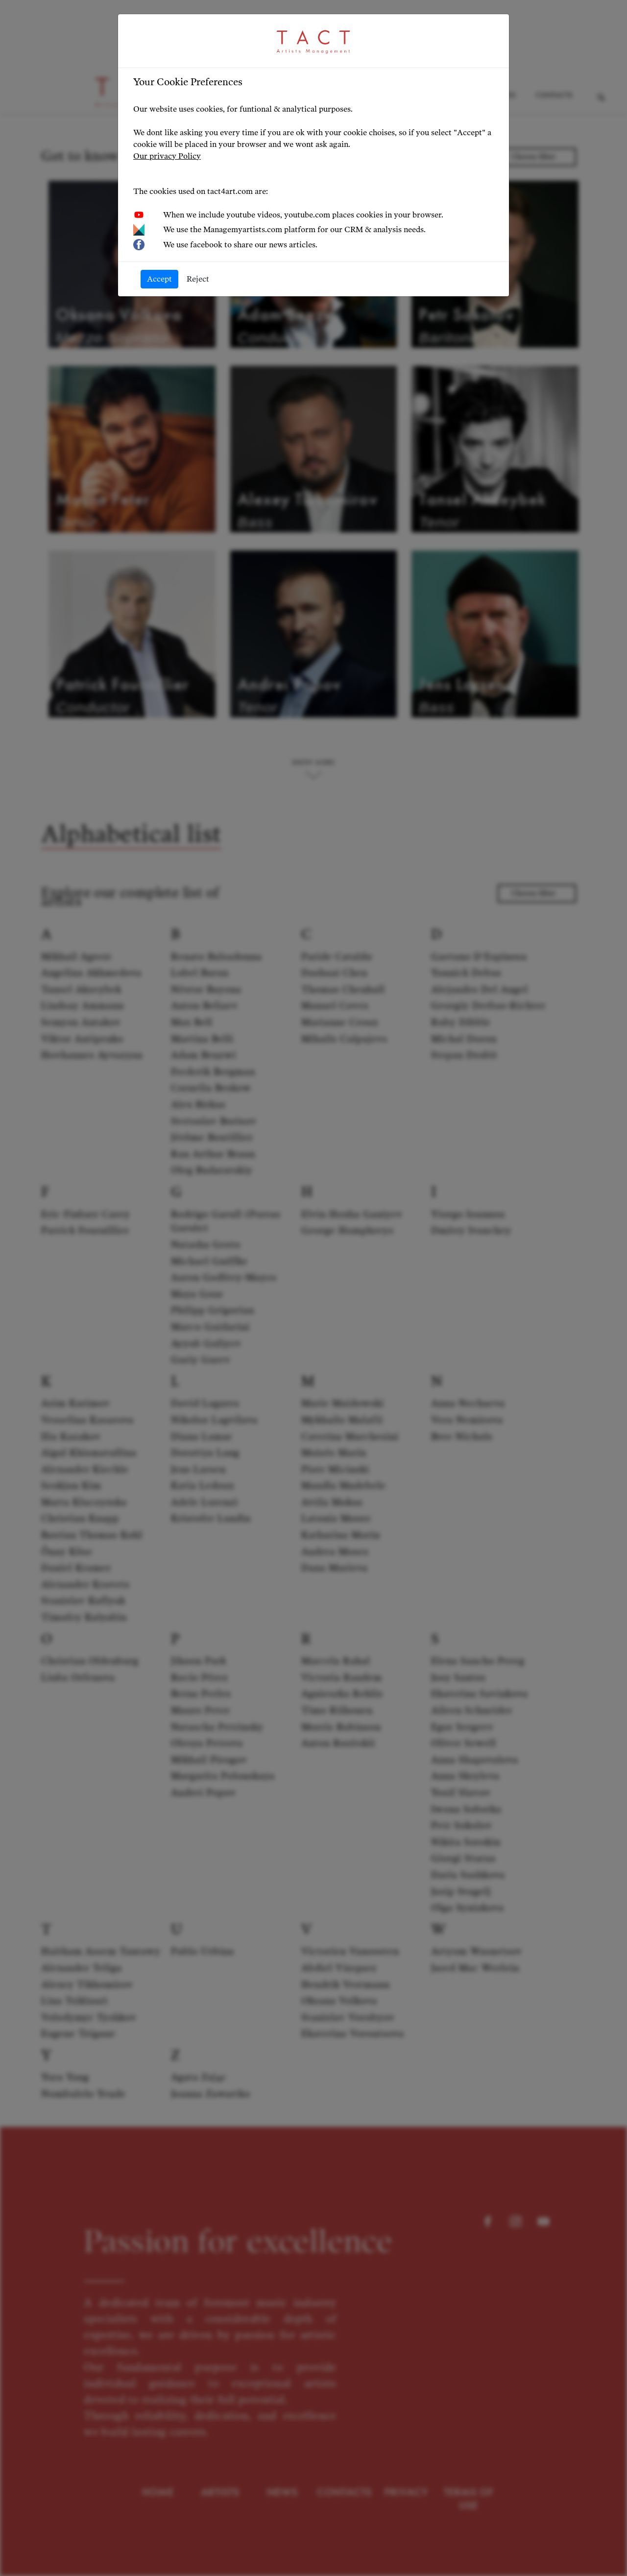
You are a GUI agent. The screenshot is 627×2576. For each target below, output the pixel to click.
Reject (198, 279)
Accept (159, 279)
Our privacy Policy (167, 156)
